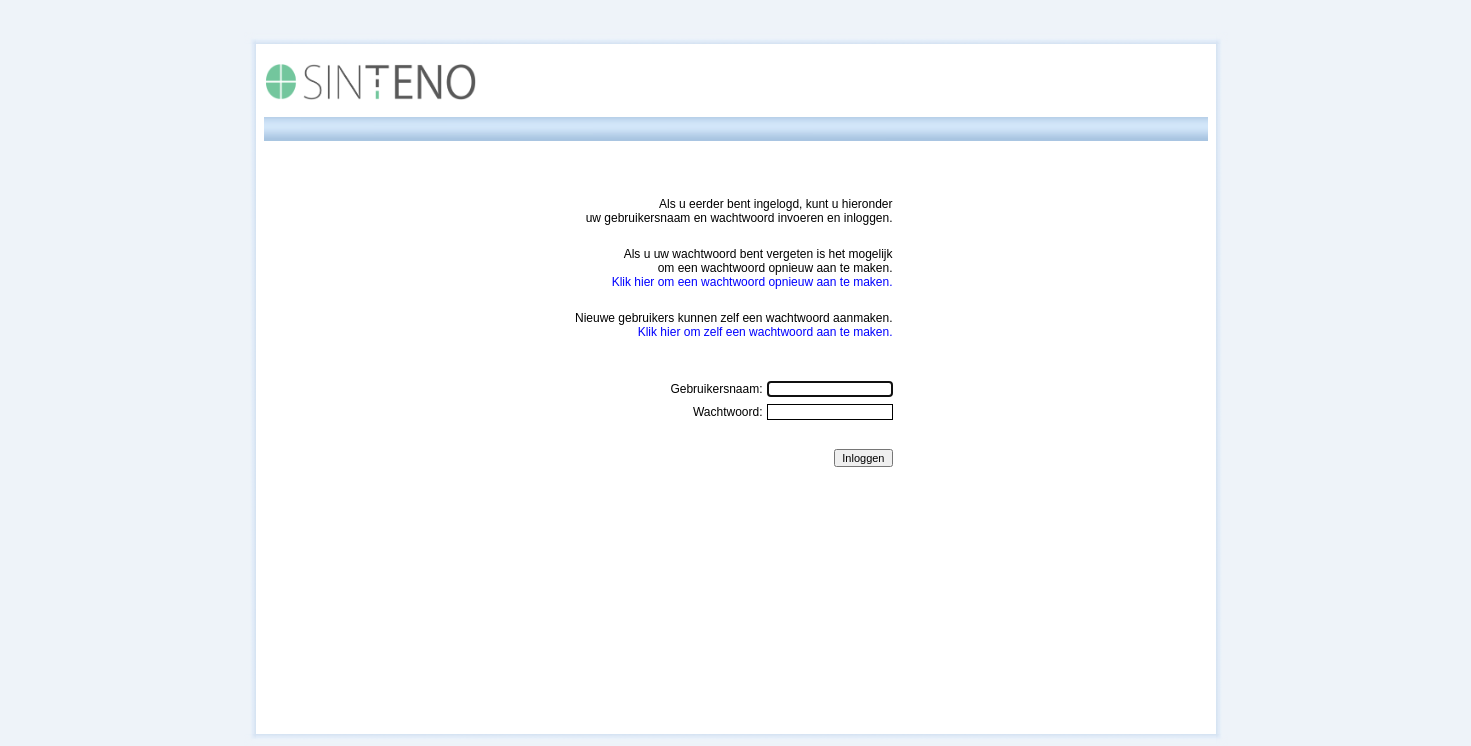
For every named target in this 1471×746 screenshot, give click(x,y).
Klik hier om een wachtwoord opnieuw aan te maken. (752, 282)
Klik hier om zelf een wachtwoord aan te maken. (765, 332)
